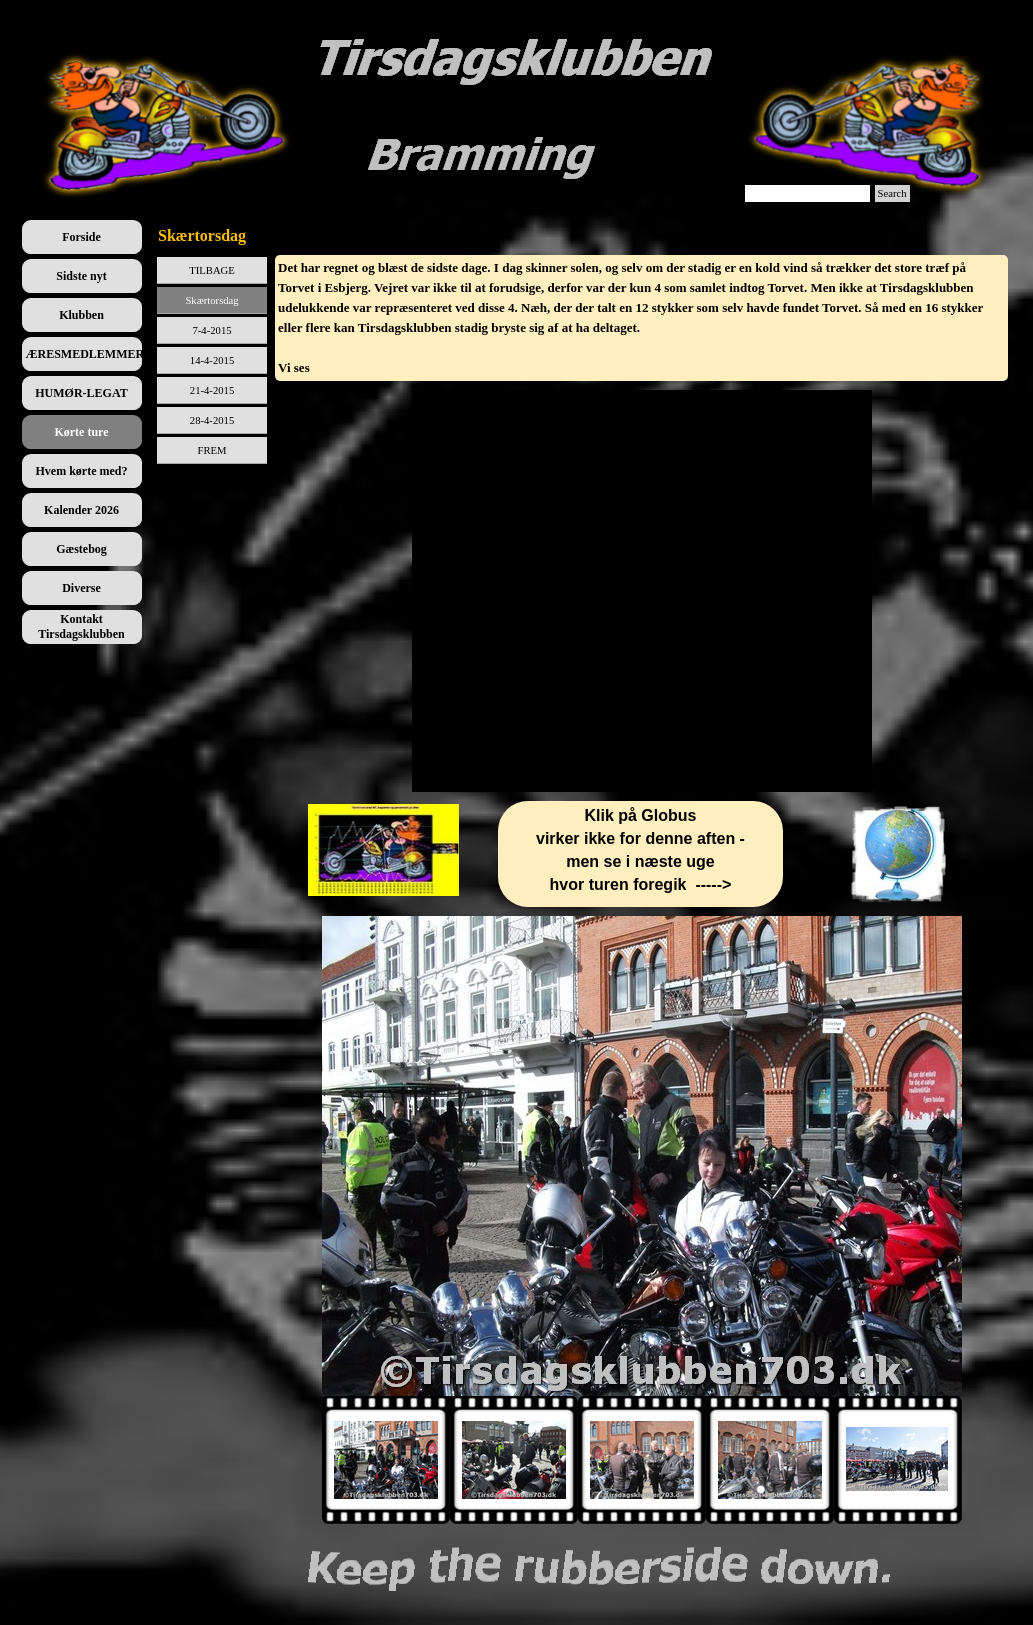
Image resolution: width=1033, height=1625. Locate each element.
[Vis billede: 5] (898, 1460)
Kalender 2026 (81, 510)
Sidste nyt (81, 276)
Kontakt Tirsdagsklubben (81, 626)
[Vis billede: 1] (386, 1460)
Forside (81, 237)
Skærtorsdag (211, 300)
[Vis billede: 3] (642, 1460)
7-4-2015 (211, 330)
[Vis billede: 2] (514, 1460)
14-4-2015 (212, 360)
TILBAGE (212, 270)
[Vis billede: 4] (770, 1460)
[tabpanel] (641, 318)
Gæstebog (81, 549)
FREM (212, 450)
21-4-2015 (212, 390)
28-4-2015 (212, 420)
